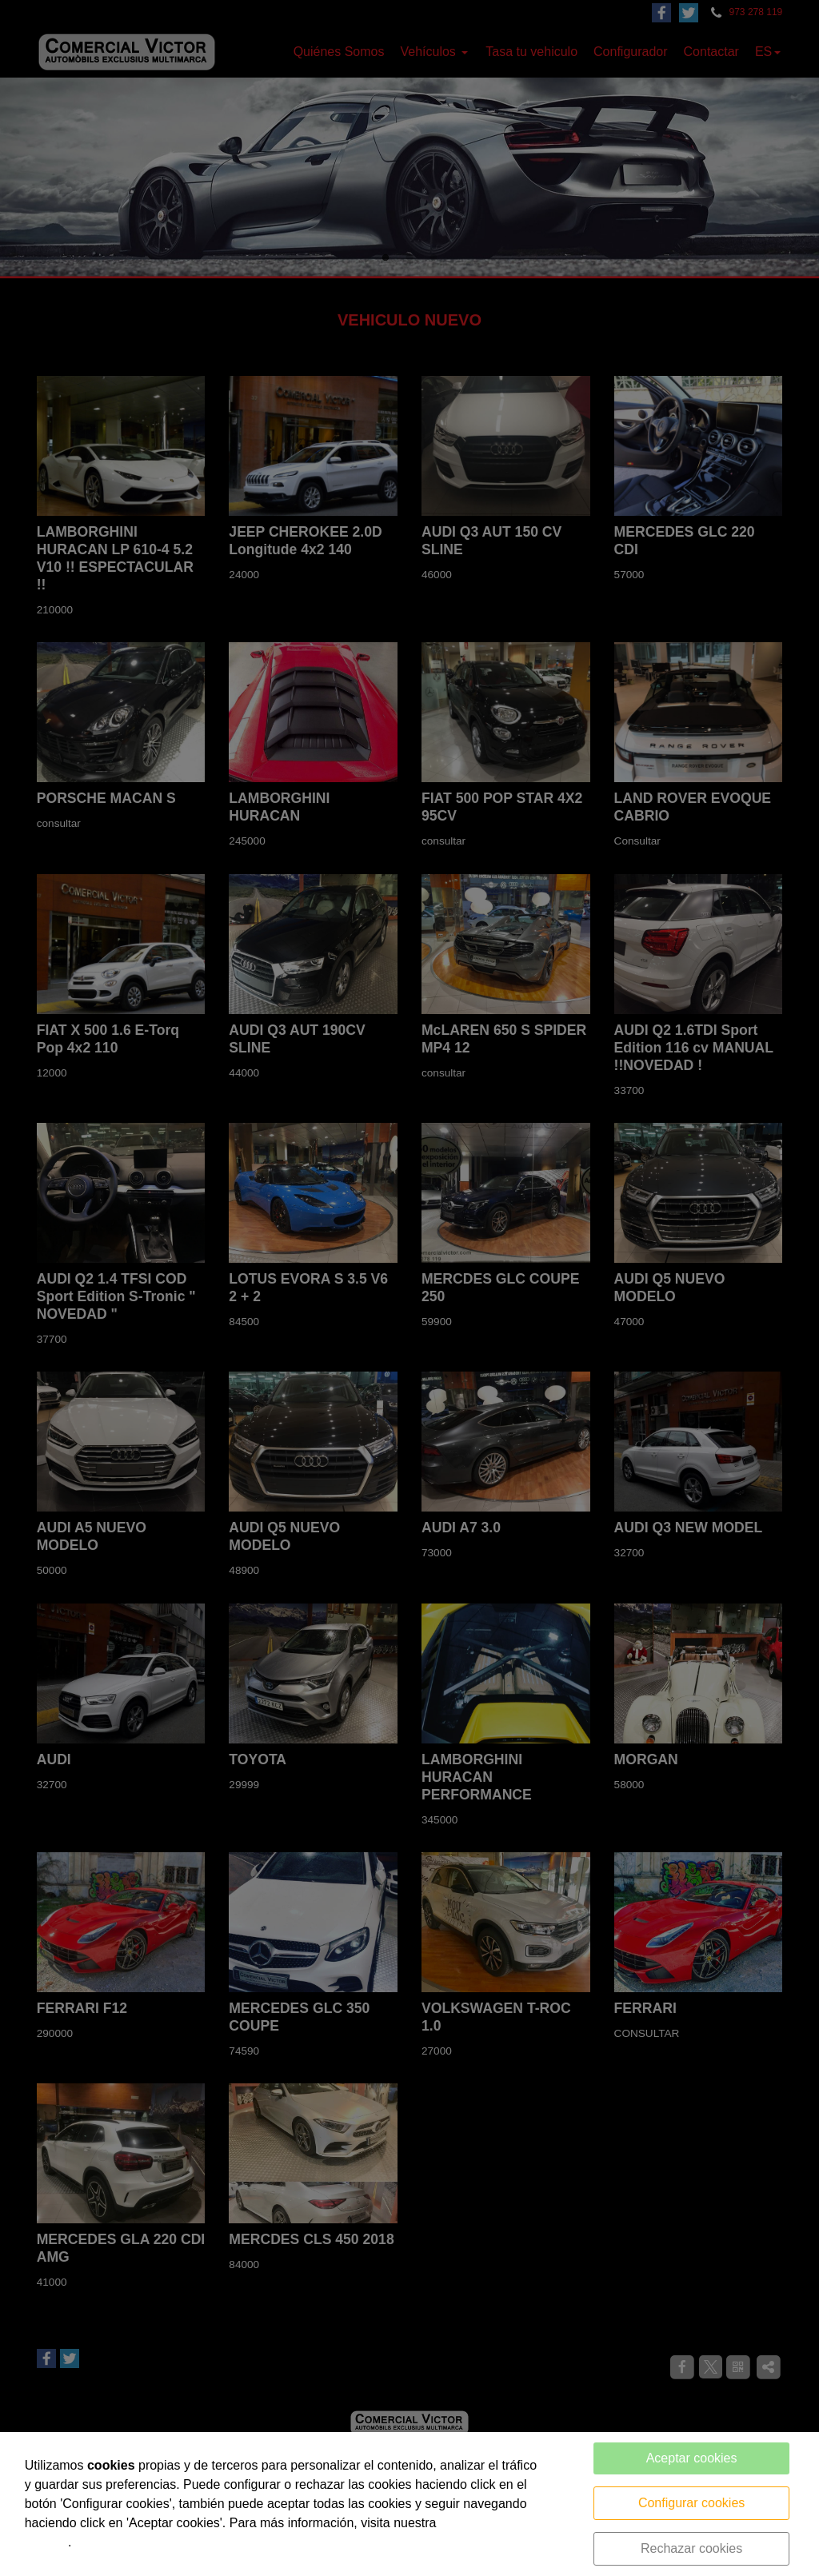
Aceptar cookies (691, 2458)
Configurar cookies (691, 2503)
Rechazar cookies (691, 2548)
